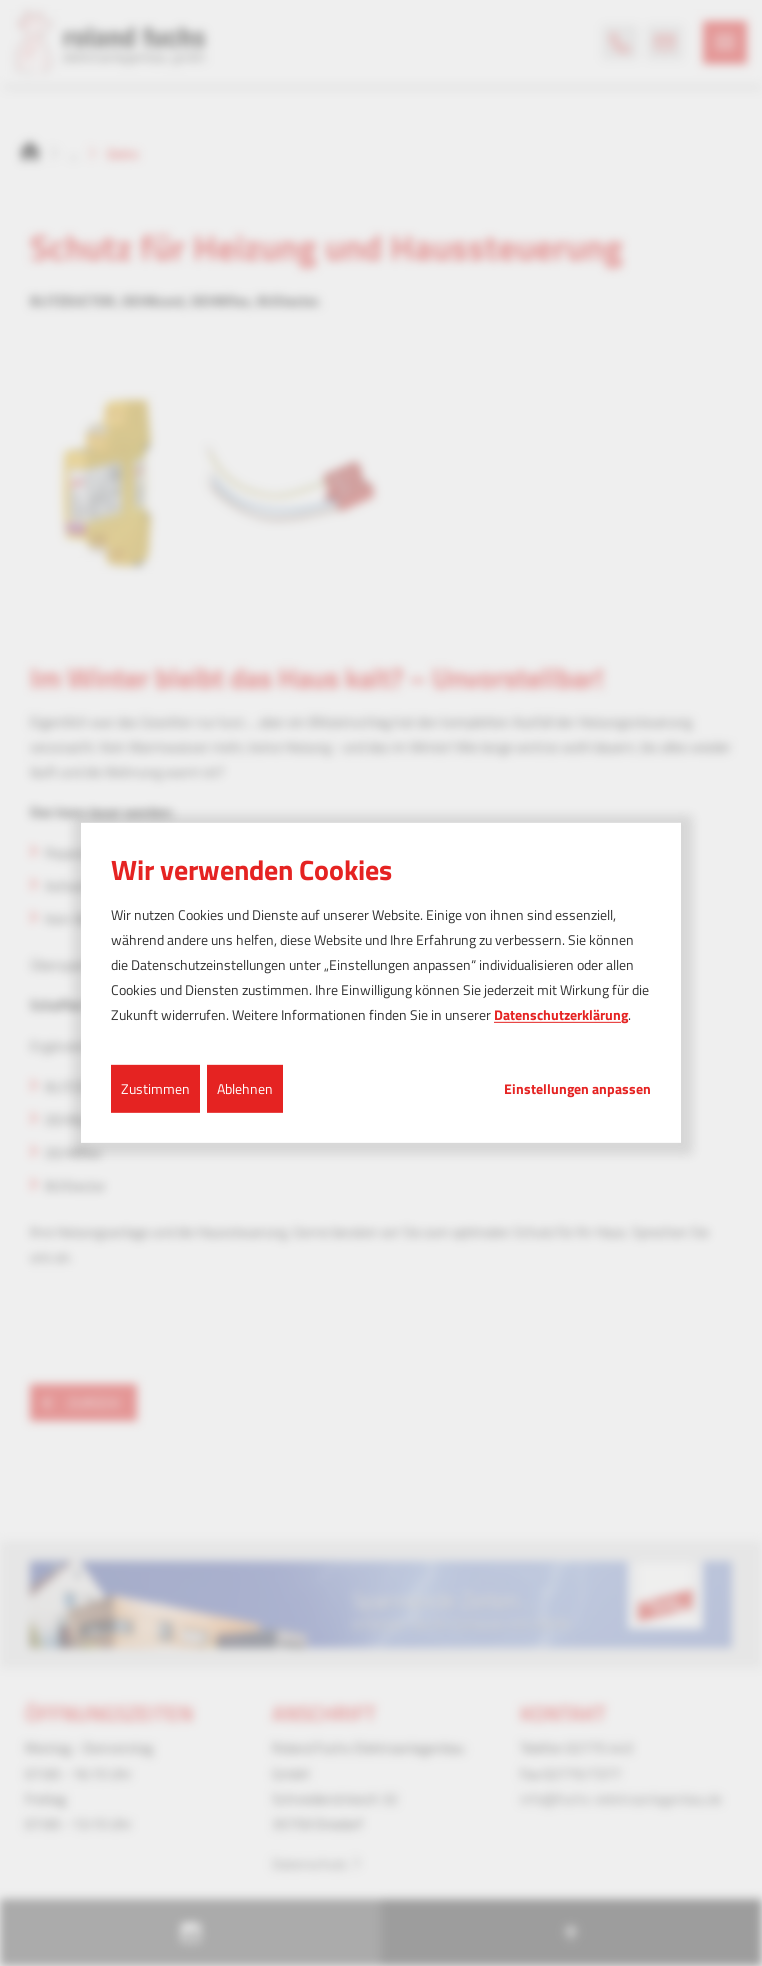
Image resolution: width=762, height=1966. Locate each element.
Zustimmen (155, 1087)
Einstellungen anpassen (577, 1088)
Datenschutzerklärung (561, 1014)
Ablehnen (245, 1087)
